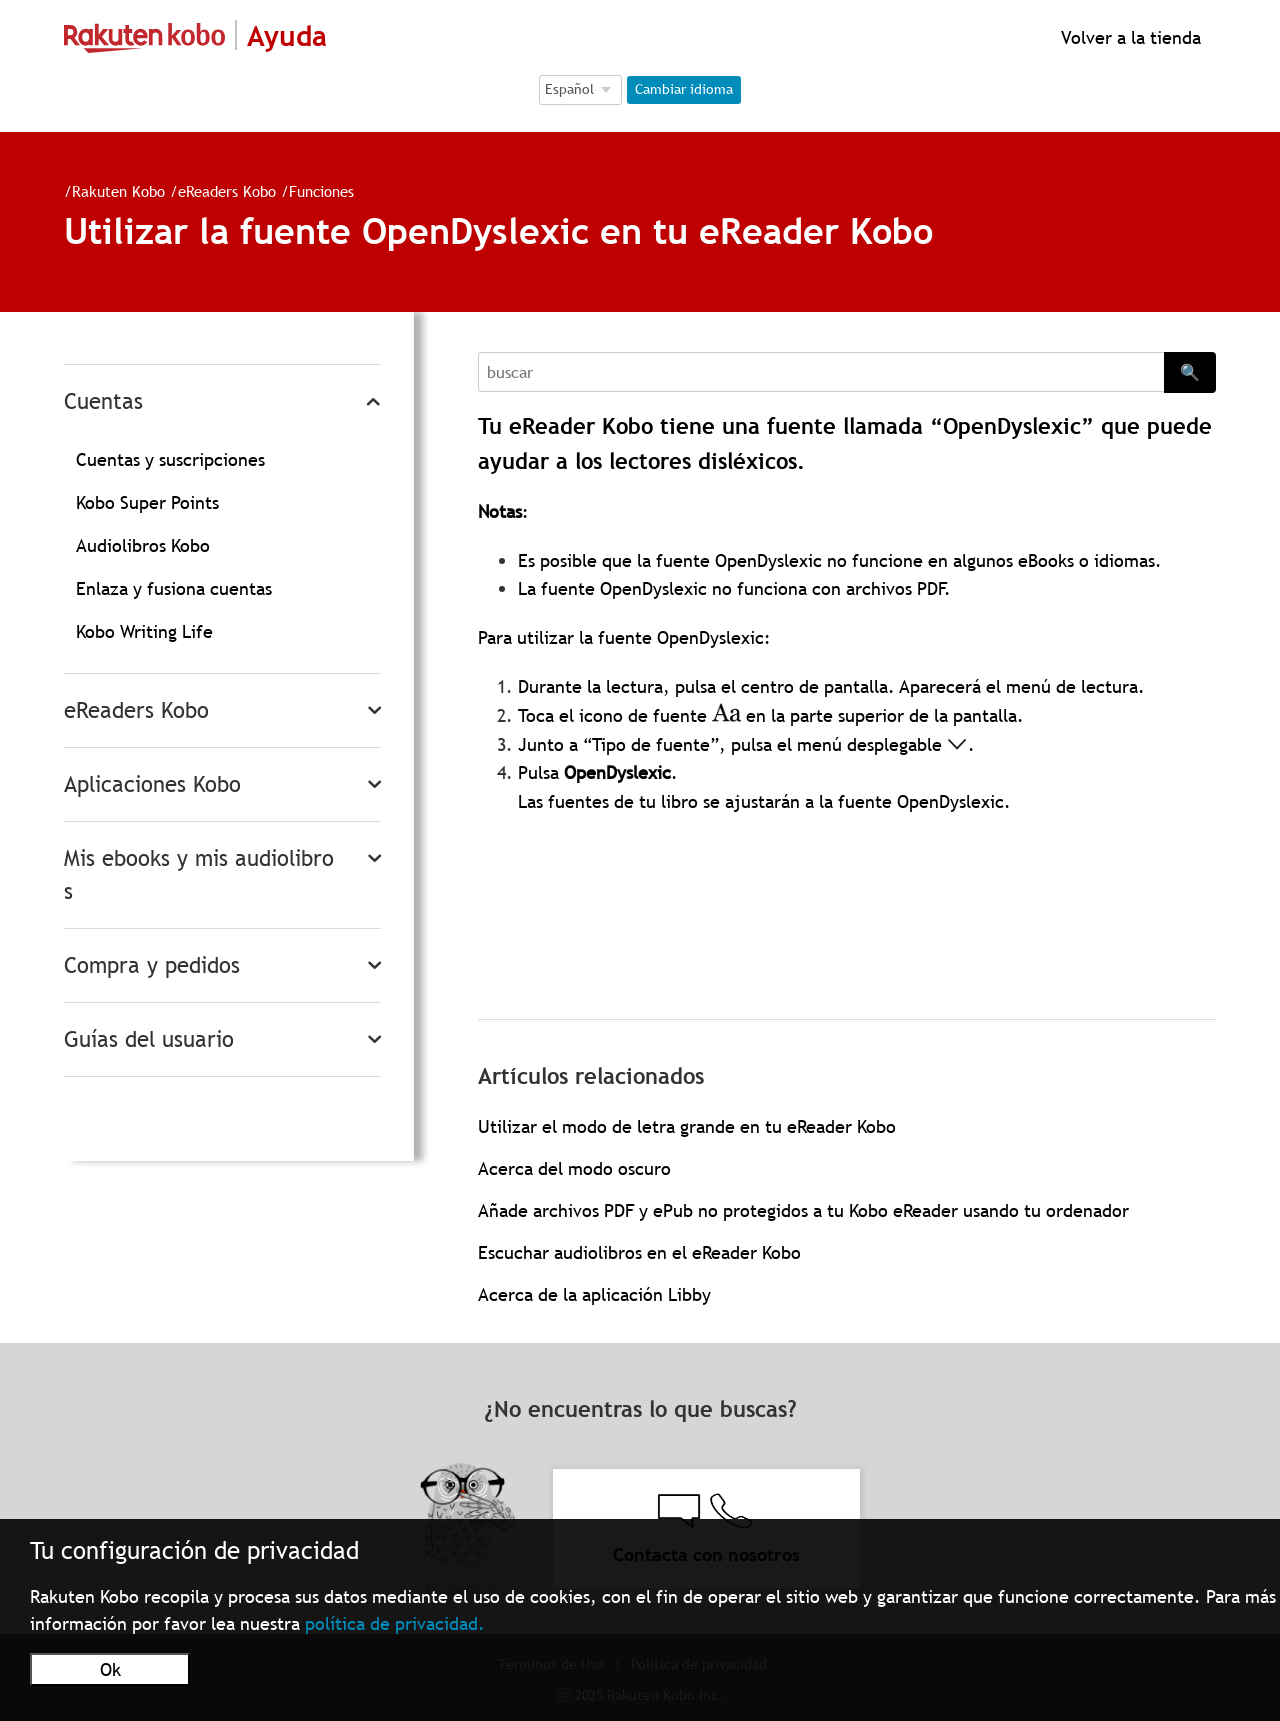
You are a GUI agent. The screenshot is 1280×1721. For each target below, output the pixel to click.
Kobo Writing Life (144, 631)
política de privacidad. (395, 1623)
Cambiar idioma (684, 89)
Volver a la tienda (1128, 37)
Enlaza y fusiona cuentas (174, 588)
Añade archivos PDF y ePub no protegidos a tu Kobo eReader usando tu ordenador (803, 1210)
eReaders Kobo (227, 191)
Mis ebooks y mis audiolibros (199, 875)
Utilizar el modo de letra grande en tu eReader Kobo (687, 1126)
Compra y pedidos (152, 965)
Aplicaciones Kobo (152, 784)
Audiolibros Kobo (143, 545)
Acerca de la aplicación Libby (594, 1294)
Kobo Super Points (147, 502)
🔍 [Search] (1190, 372)
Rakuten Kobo (118, 191)
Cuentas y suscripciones (170, 459)
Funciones (321, 191)
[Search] (821, 372)
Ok (110, 1669)
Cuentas (103, 401)
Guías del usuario (149, 1039)
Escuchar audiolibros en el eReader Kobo (639, 1252)
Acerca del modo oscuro (574, 1168)
